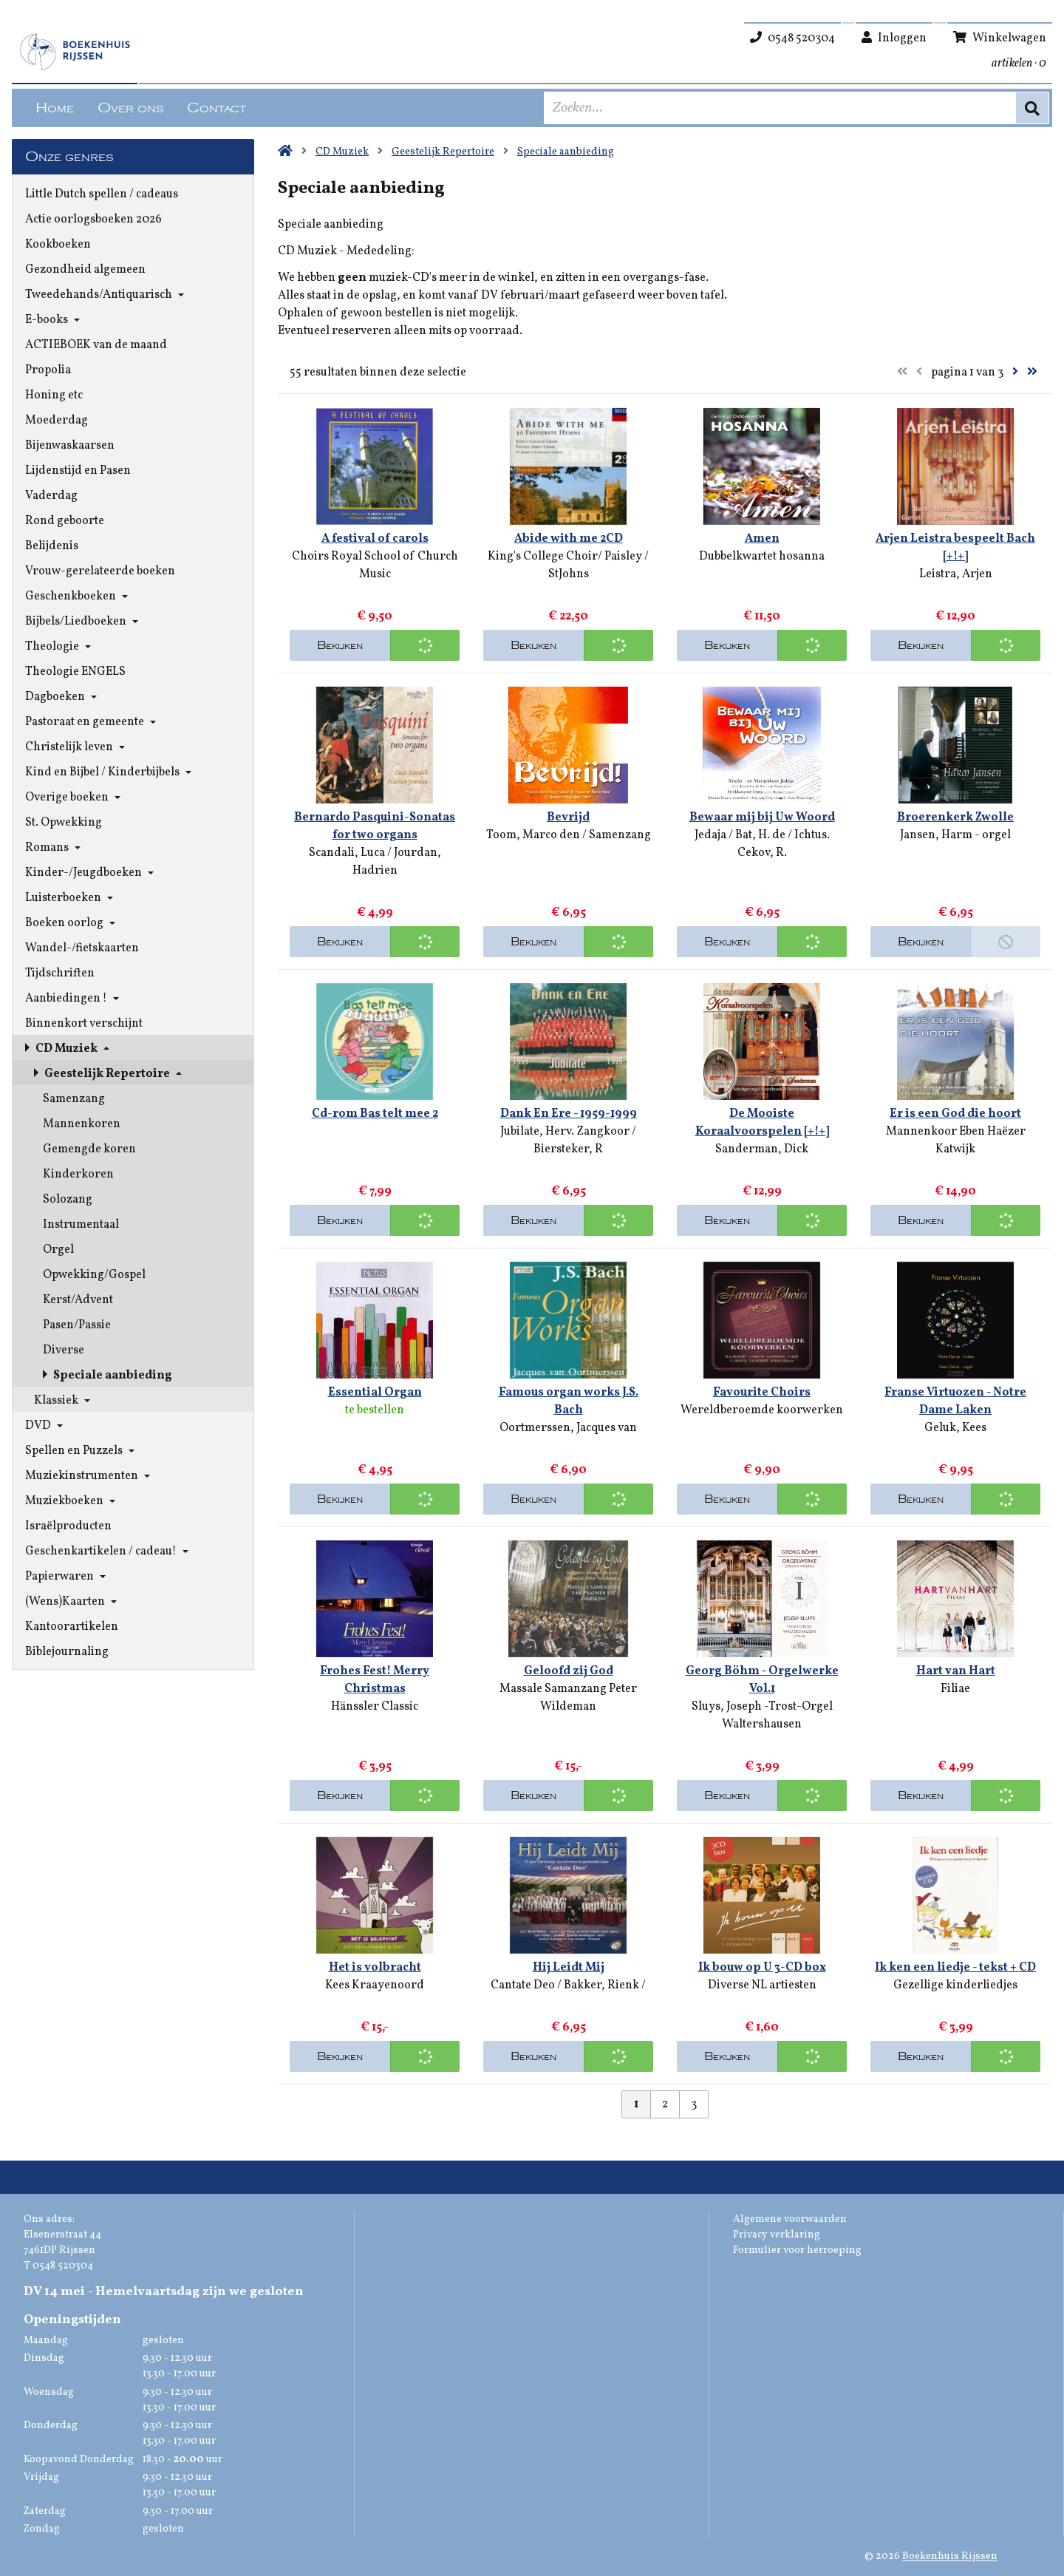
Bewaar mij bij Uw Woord (762, 817)
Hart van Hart (955, 1671)
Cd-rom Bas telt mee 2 (375, 1114)
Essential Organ (375, 1392)
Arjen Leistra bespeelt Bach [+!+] (955, 548)
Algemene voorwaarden (790, 2219)
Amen (762, 539)
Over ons (130, 108)
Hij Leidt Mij (568, 1968)
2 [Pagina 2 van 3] (665, 2104)
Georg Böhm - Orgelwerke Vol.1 (762, 1680)
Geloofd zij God (568, 1671)
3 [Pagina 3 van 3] (694, 2104)
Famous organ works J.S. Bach (568, 1401)
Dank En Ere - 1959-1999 (568, 1114)
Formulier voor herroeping (797, 2250)
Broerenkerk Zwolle (955, 817)
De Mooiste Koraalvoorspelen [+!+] (762, 1123)
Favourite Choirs (762, 1392)
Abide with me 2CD (568, 539)
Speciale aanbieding (565, 152)
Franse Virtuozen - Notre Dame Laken (955, 1401)
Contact (216, 108)
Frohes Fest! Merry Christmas (374, 1680)
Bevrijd (568, 817)
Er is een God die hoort (955, 1114)
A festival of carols (375, 539)
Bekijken (340, 645)
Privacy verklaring (776, 2235)
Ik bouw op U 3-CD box (762, 1968)
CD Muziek (342, 152)
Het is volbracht (375, 1968)
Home (54, 108)
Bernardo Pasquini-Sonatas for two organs (374, 826)
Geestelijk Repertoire (443, 152)
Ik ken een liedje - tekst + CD (955, 1968)
